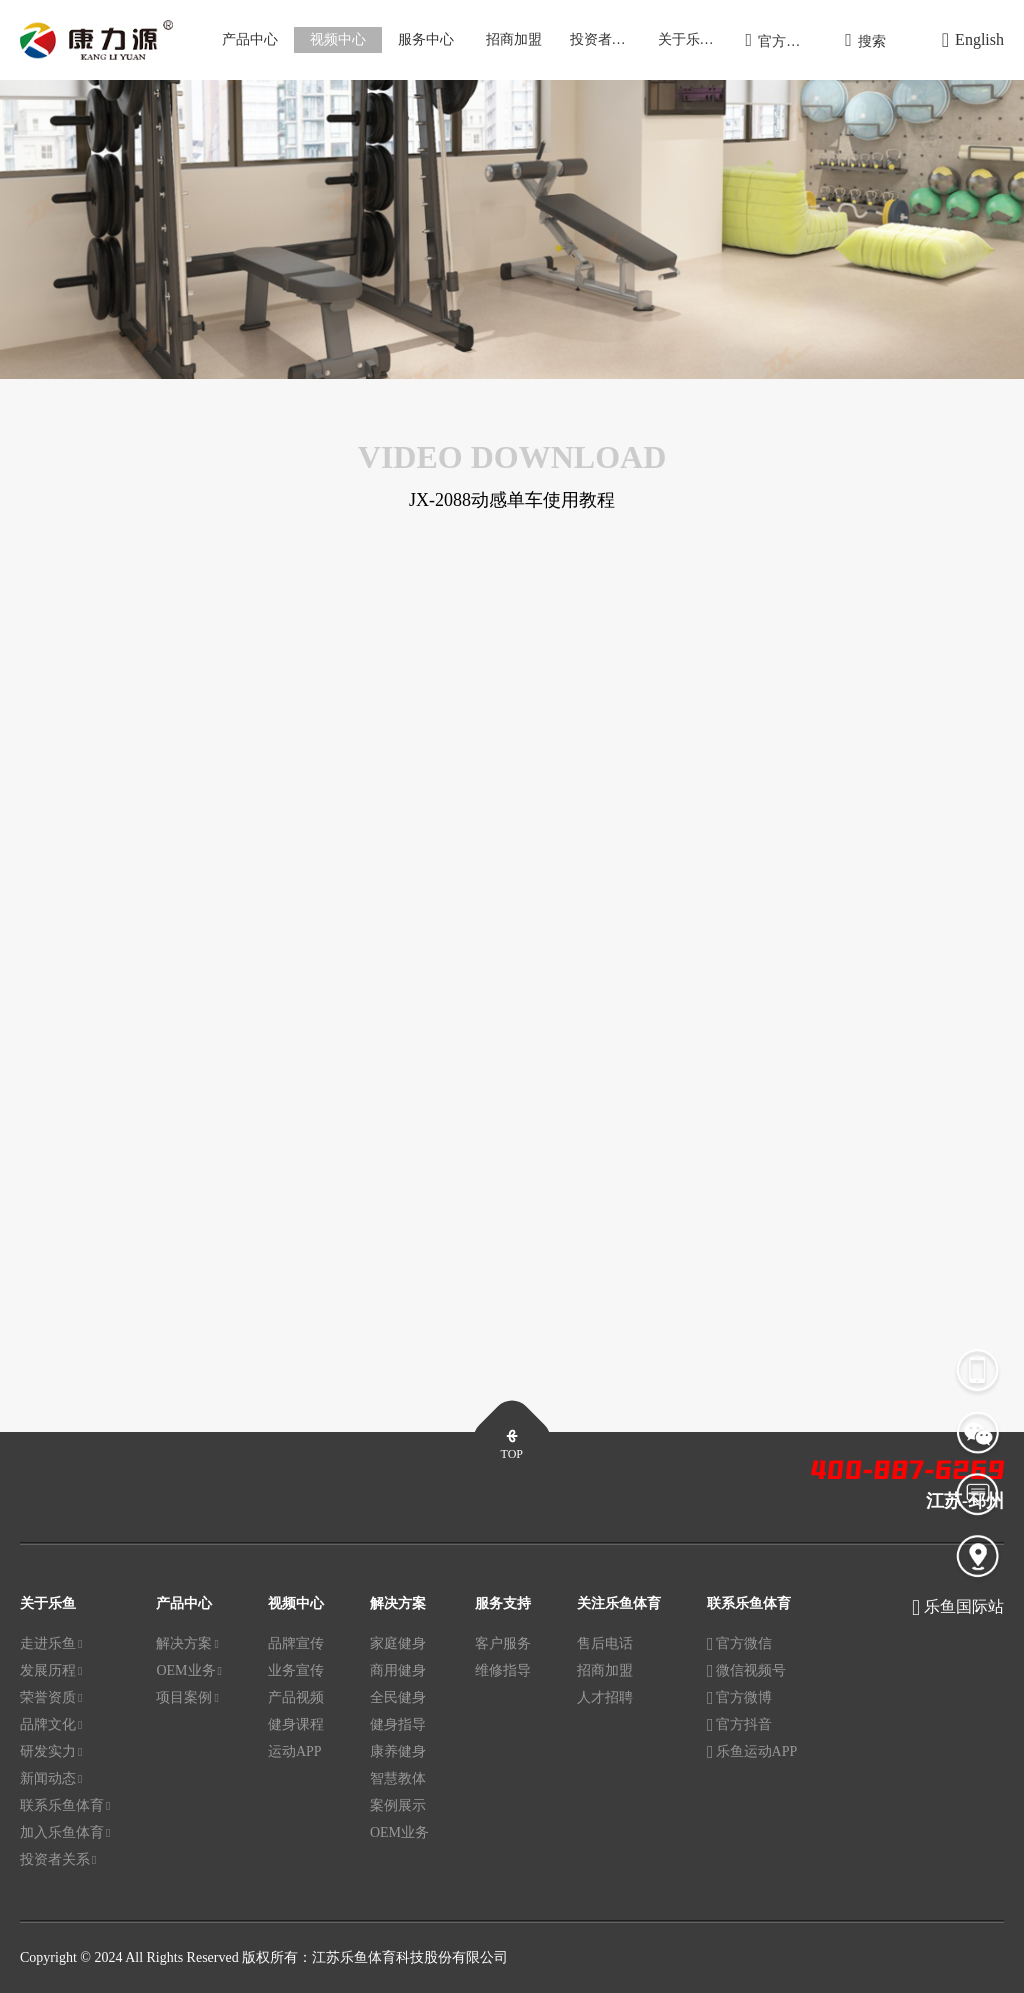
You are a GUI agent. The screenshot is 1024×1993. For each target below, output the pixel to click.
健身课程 (296, 1724)
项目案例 (187, 1698)
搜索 (865, 40)
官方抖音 (739, 1726)
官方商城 (780, 40)
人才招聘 (605, 1697)
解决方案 (187, 1644)
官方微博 (739, 1699)
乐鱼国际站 (964, 1606)
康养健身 (398, 1751)
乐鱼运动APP (752, 1752)
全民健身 (398, 1697)
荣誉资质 (51, 1698)
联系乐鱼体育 (65, 1806)
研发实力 (51, 1752)
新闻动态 (51, 1779)
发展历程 (51, 1671)
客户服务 (503, 1643)
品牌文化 (51, 1725)
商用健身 (398, 1670)
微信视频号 (746, 1672)
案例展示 (398, 1805)
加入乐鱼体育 (65, 1833)
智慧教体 (398, 1778)
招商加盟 (514, 39)
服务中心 (426, 39)
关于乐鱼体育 (696, 39)
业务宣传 (296, 1670)
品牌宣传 (296, 1643)
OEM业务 (189, 1671)
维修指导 (503, 1670)
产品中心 (250, 39)
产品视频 (296, 1697)
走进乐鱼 (51, 1644)
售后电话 (605, 1643)
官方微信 (739, 1645)
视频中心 (338, 39)
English (973, 40)
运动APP (295, 1751)
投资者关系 (605, 39)
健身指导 (398, 1724)
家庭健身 (398, 1643)
